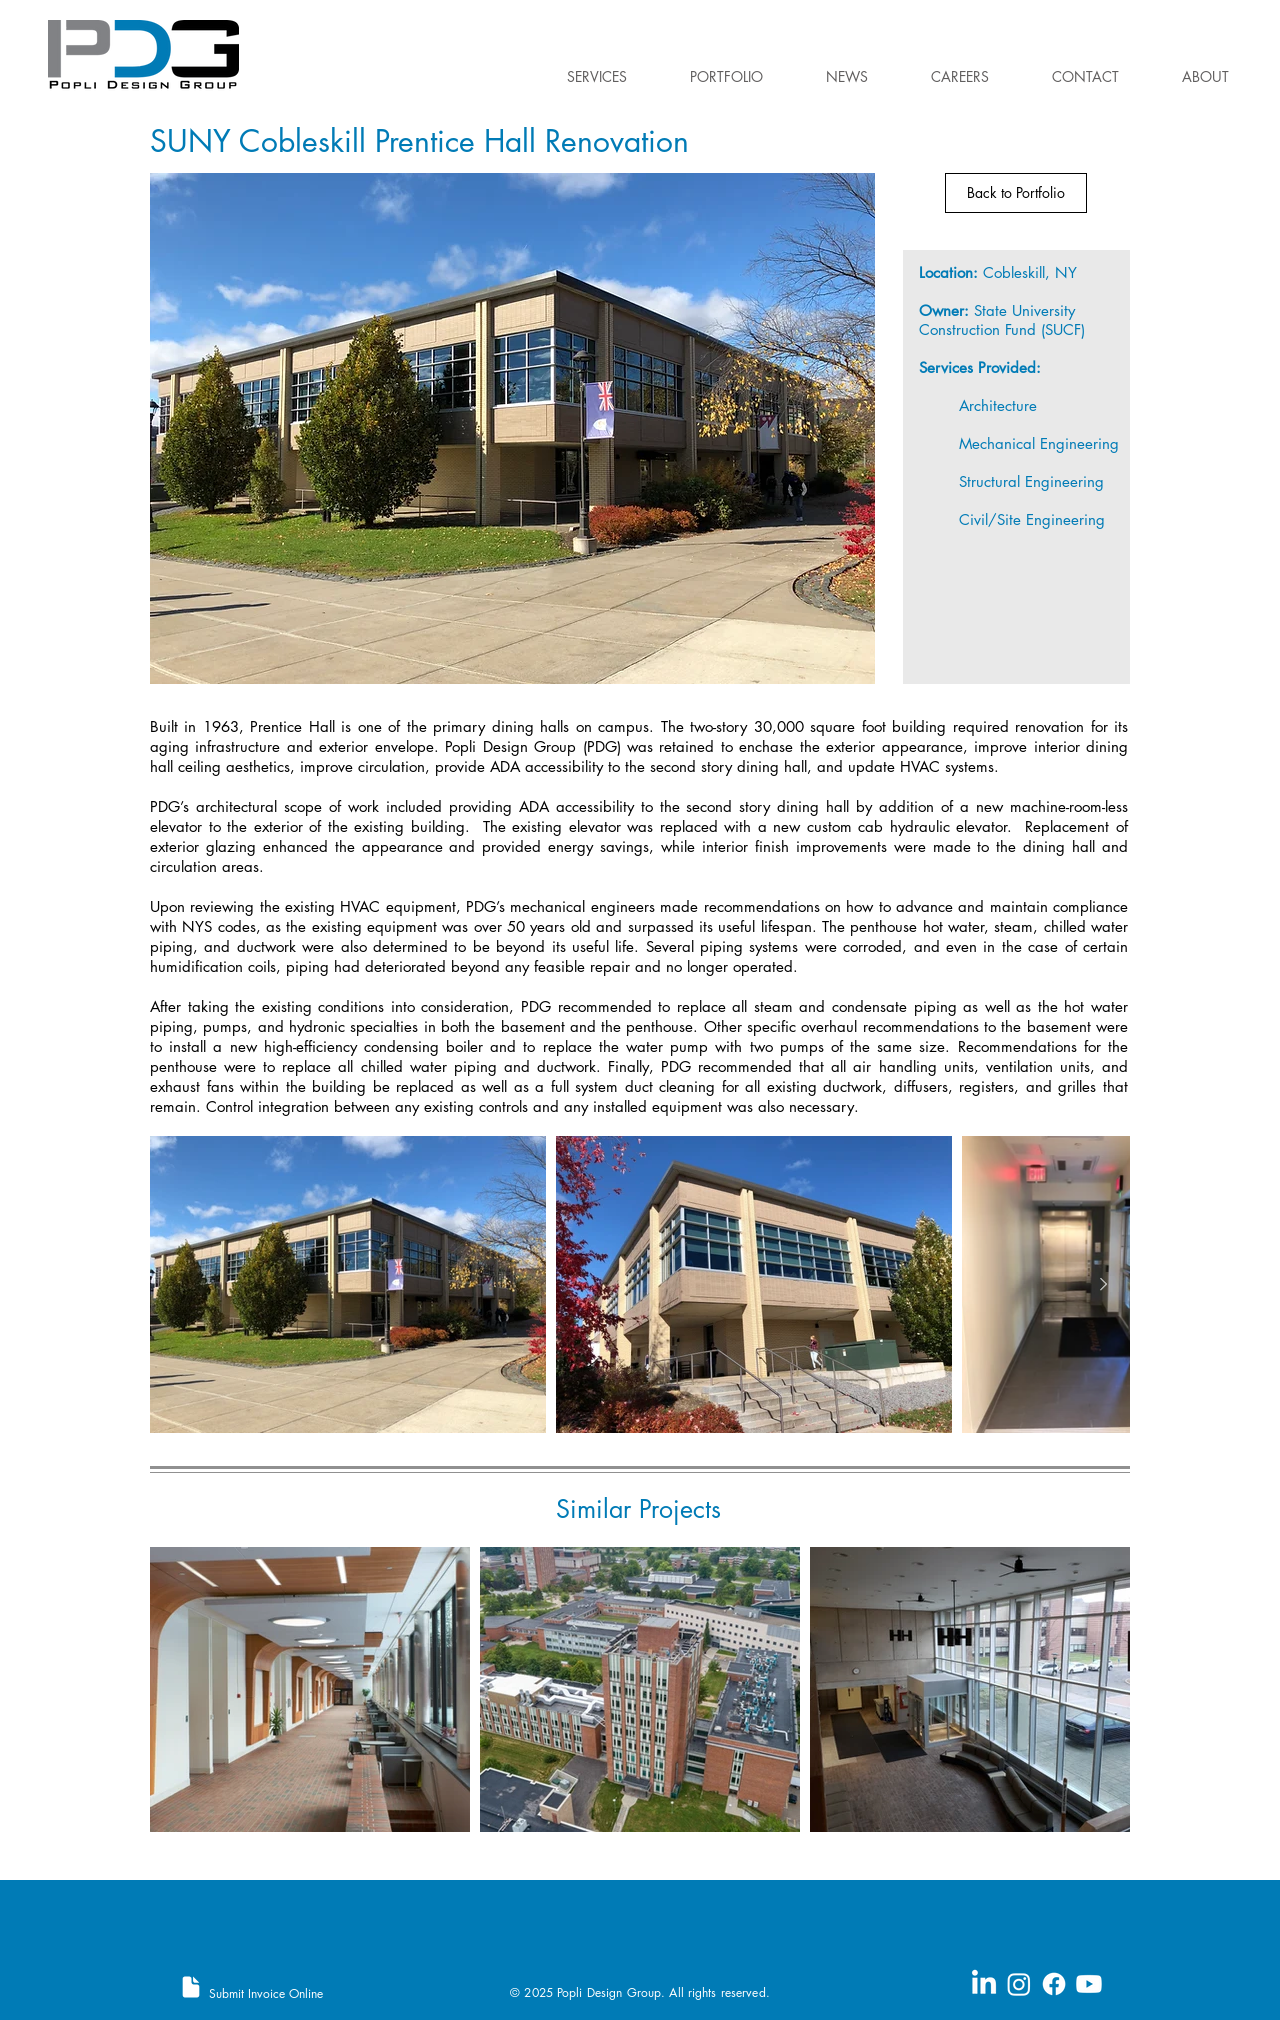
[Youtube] (1089, 1984)
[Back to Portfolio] (1016, 193)
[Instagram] (1019, 1984)
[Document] (191, 1987)
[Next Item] (1103, 1285)
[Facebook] (1054, 1984)
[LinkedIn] (984, 1984)
